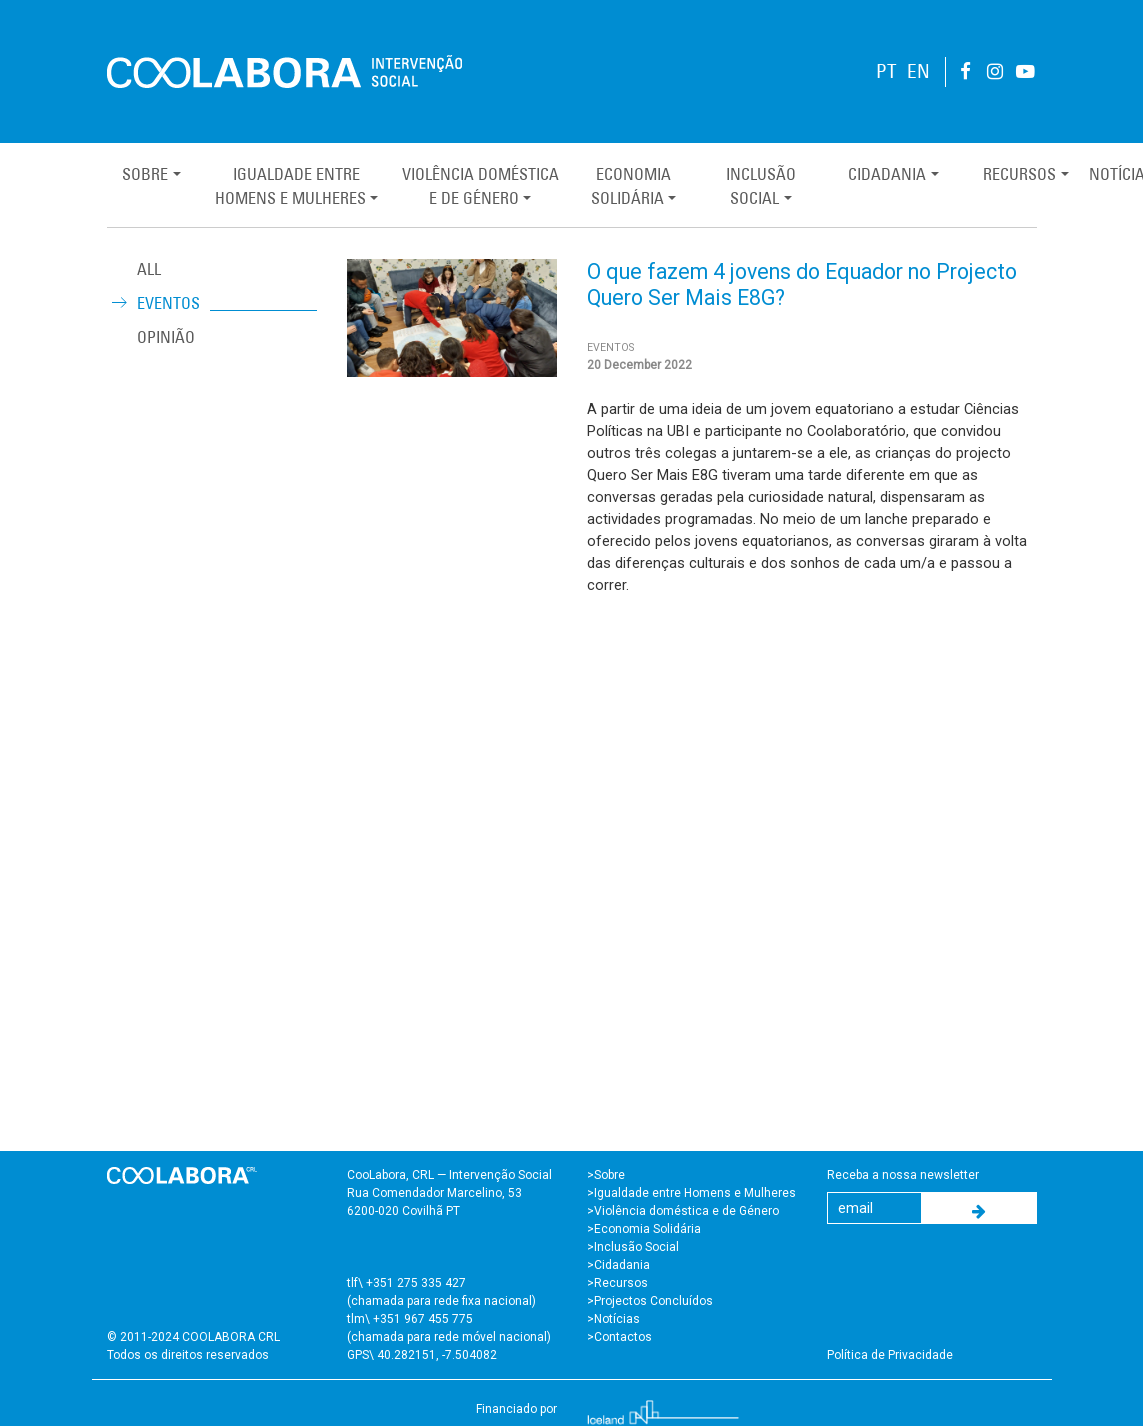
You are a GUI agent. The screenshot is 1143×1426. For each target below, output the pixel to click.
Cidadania (887, 174)
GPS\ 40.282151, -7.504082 (422, 1355)
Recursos (1019, 174)
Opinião (166, 337)
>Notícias (613, 1319)
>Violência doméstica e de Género (683, 1211)
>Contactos (619, 1337)
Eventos (168, 303)
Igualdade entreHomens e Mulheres (290, 186)
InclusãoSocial (761, 186)
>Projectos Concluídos (650, 1301)
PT (886, 71)
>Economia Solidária (644, 1229)
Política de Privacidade (890, 1355)
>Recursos (617, 1283)
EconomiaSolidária (631, 186)
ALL (149, 269)
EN (918, 71)
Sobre (145, 174)
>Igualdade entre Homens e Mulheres (691, 1193)
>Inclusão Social (633, 1247)
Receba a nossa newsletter (903, 1175)
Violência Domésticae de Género (480, 186)
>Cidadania (618, 1265)
